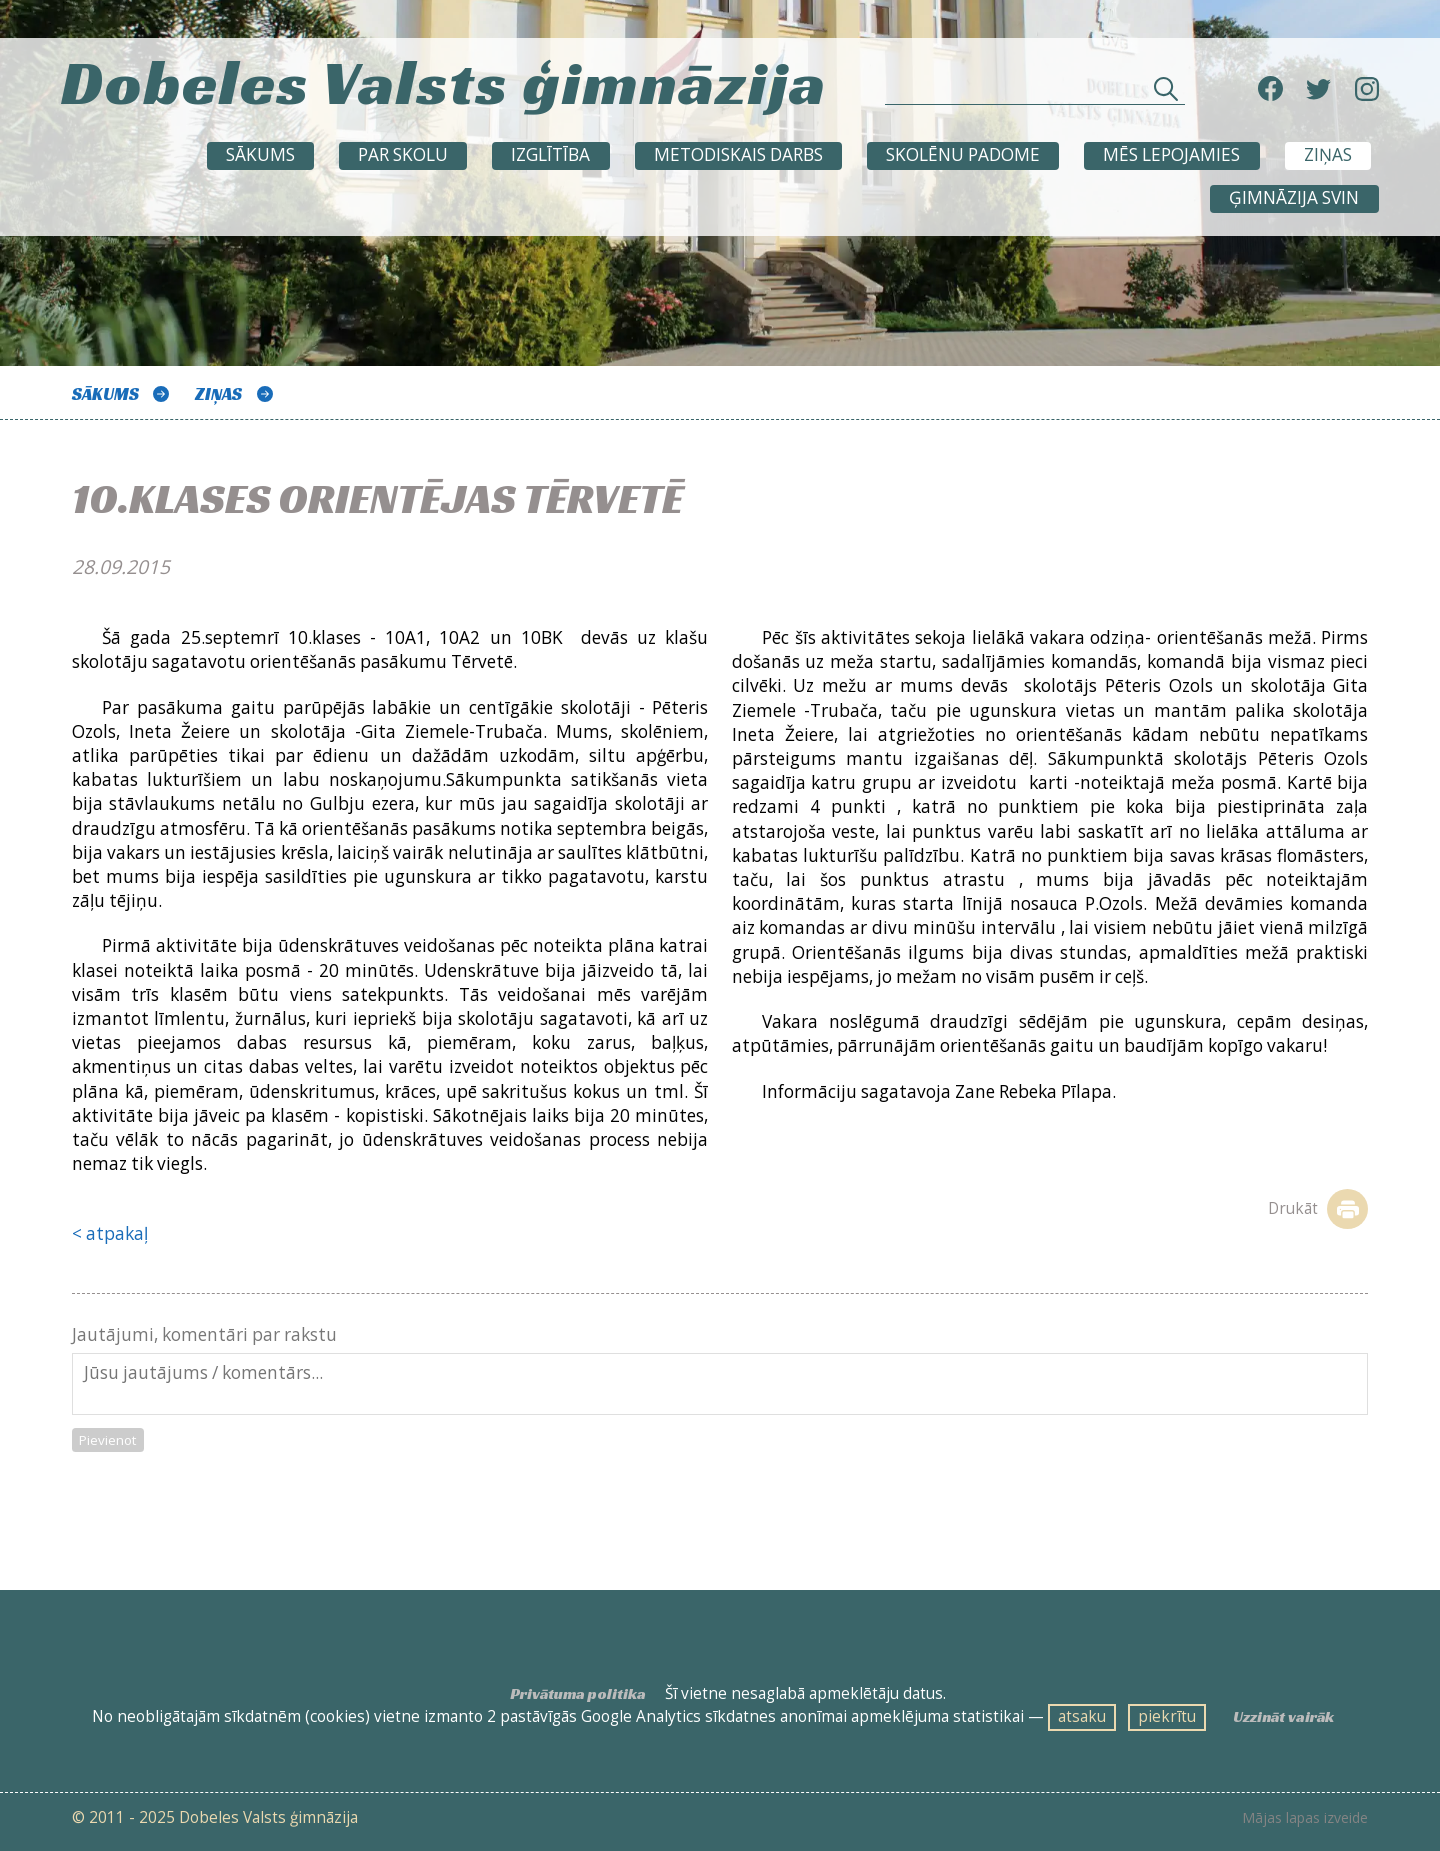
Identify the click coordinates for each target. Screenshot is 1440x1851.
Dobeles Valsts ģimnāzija (444, 82)
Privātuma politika (578, 1693)
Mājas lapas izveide (1305, 1818)
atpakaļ (117, 1233)
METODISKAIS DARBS (738, 154)
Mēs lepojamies (1171, 154)
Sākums (260, 154)
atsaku (1082, 1716)
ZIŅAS (1328, 154)
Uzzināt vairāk (1283, 1716)
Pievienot (107, 1440)
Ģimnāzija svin (1294, 197)
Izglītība (550, 154)
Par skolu (403, 154)
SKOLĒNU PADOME (963, 154)
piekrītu (1167, 1716)
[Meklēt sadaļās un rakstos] (1035, 94)
